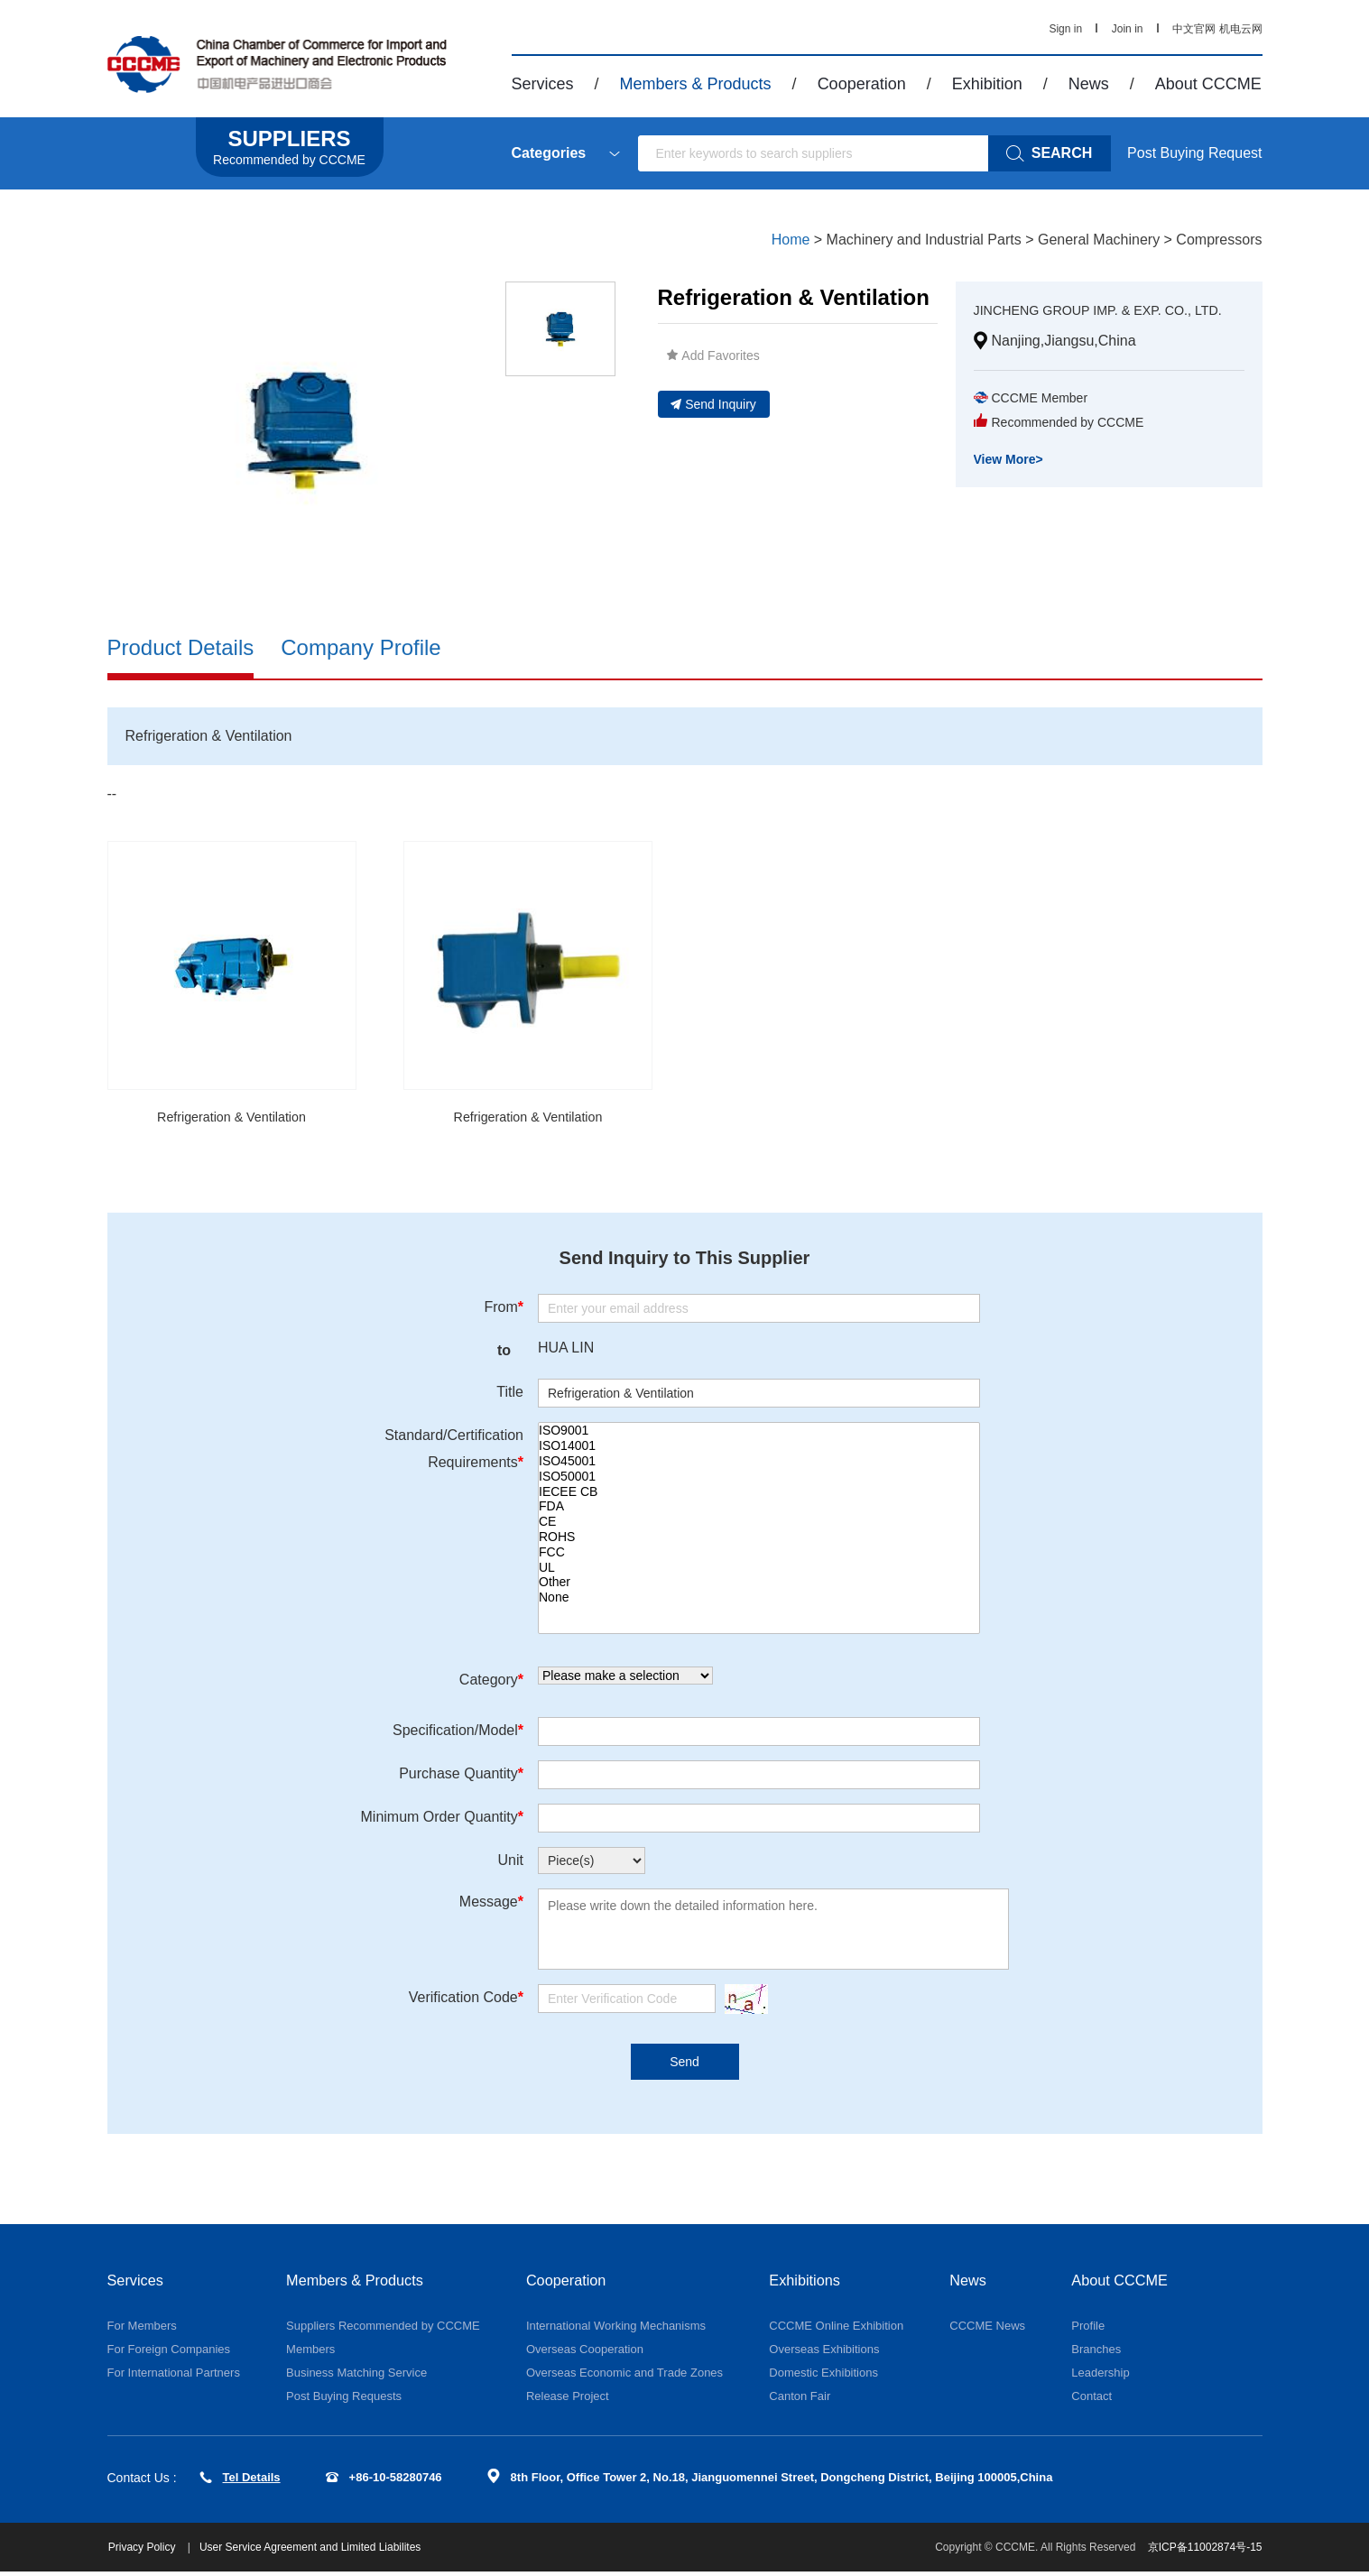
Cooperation (862, 84)
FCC (759, 1554)
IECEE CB (759, 1493)
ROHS (759, 1539)
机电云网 (1241, 29)
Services (543, 84)
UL (759, 1569)
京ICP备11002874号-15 (1205, 2551)
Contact (1091, 2400)
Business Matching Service (356, 2377)
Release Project (567, 2400)
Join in (1127, 29)
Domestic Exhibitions (823, 2377)
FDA (759, 1509)
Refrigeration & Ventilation (231, 1118)
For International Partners (173, 2377)
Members (310, 2353)
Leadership (1100, 2377)
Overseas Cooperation (584, 2353)
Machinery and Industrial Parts (924, 239)
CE (759, 1524)
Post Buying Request (1194, 153)
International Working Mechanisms (616, 2330)
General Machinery (1099, 239)
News (1088, 84)
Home (791, 239)
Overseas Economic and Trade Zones (624, 2377)
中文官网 (1194, 29)
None (759, 1600)
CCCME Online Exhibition (836, 2330)
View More (1008, 481)
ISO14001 (759, 1448)
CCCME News (987, 2330)
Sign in (1065, 29)
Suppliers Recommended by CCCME (383, 2330)
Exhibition (987, 84)
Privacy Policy (151, 2551)
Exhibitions (808, 2284)
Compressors (1219, 239)
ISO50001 (759, 1478)
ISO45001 (759, 1464)
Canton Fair (799, 2400)
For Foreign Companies (169, 2353)
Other (759, 1585)
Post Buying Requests (344, 2400)
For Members (142, 2330)
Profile (1088, 2330)
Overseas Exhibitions (824, 2353)
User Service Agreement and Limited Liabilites (318, 2551)
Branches (1096, 2353)
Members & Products (696, 84)
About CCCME (1208, 84)
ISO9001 (759, 1433)
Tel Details (240, 2481)
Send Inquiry (713, 404)
